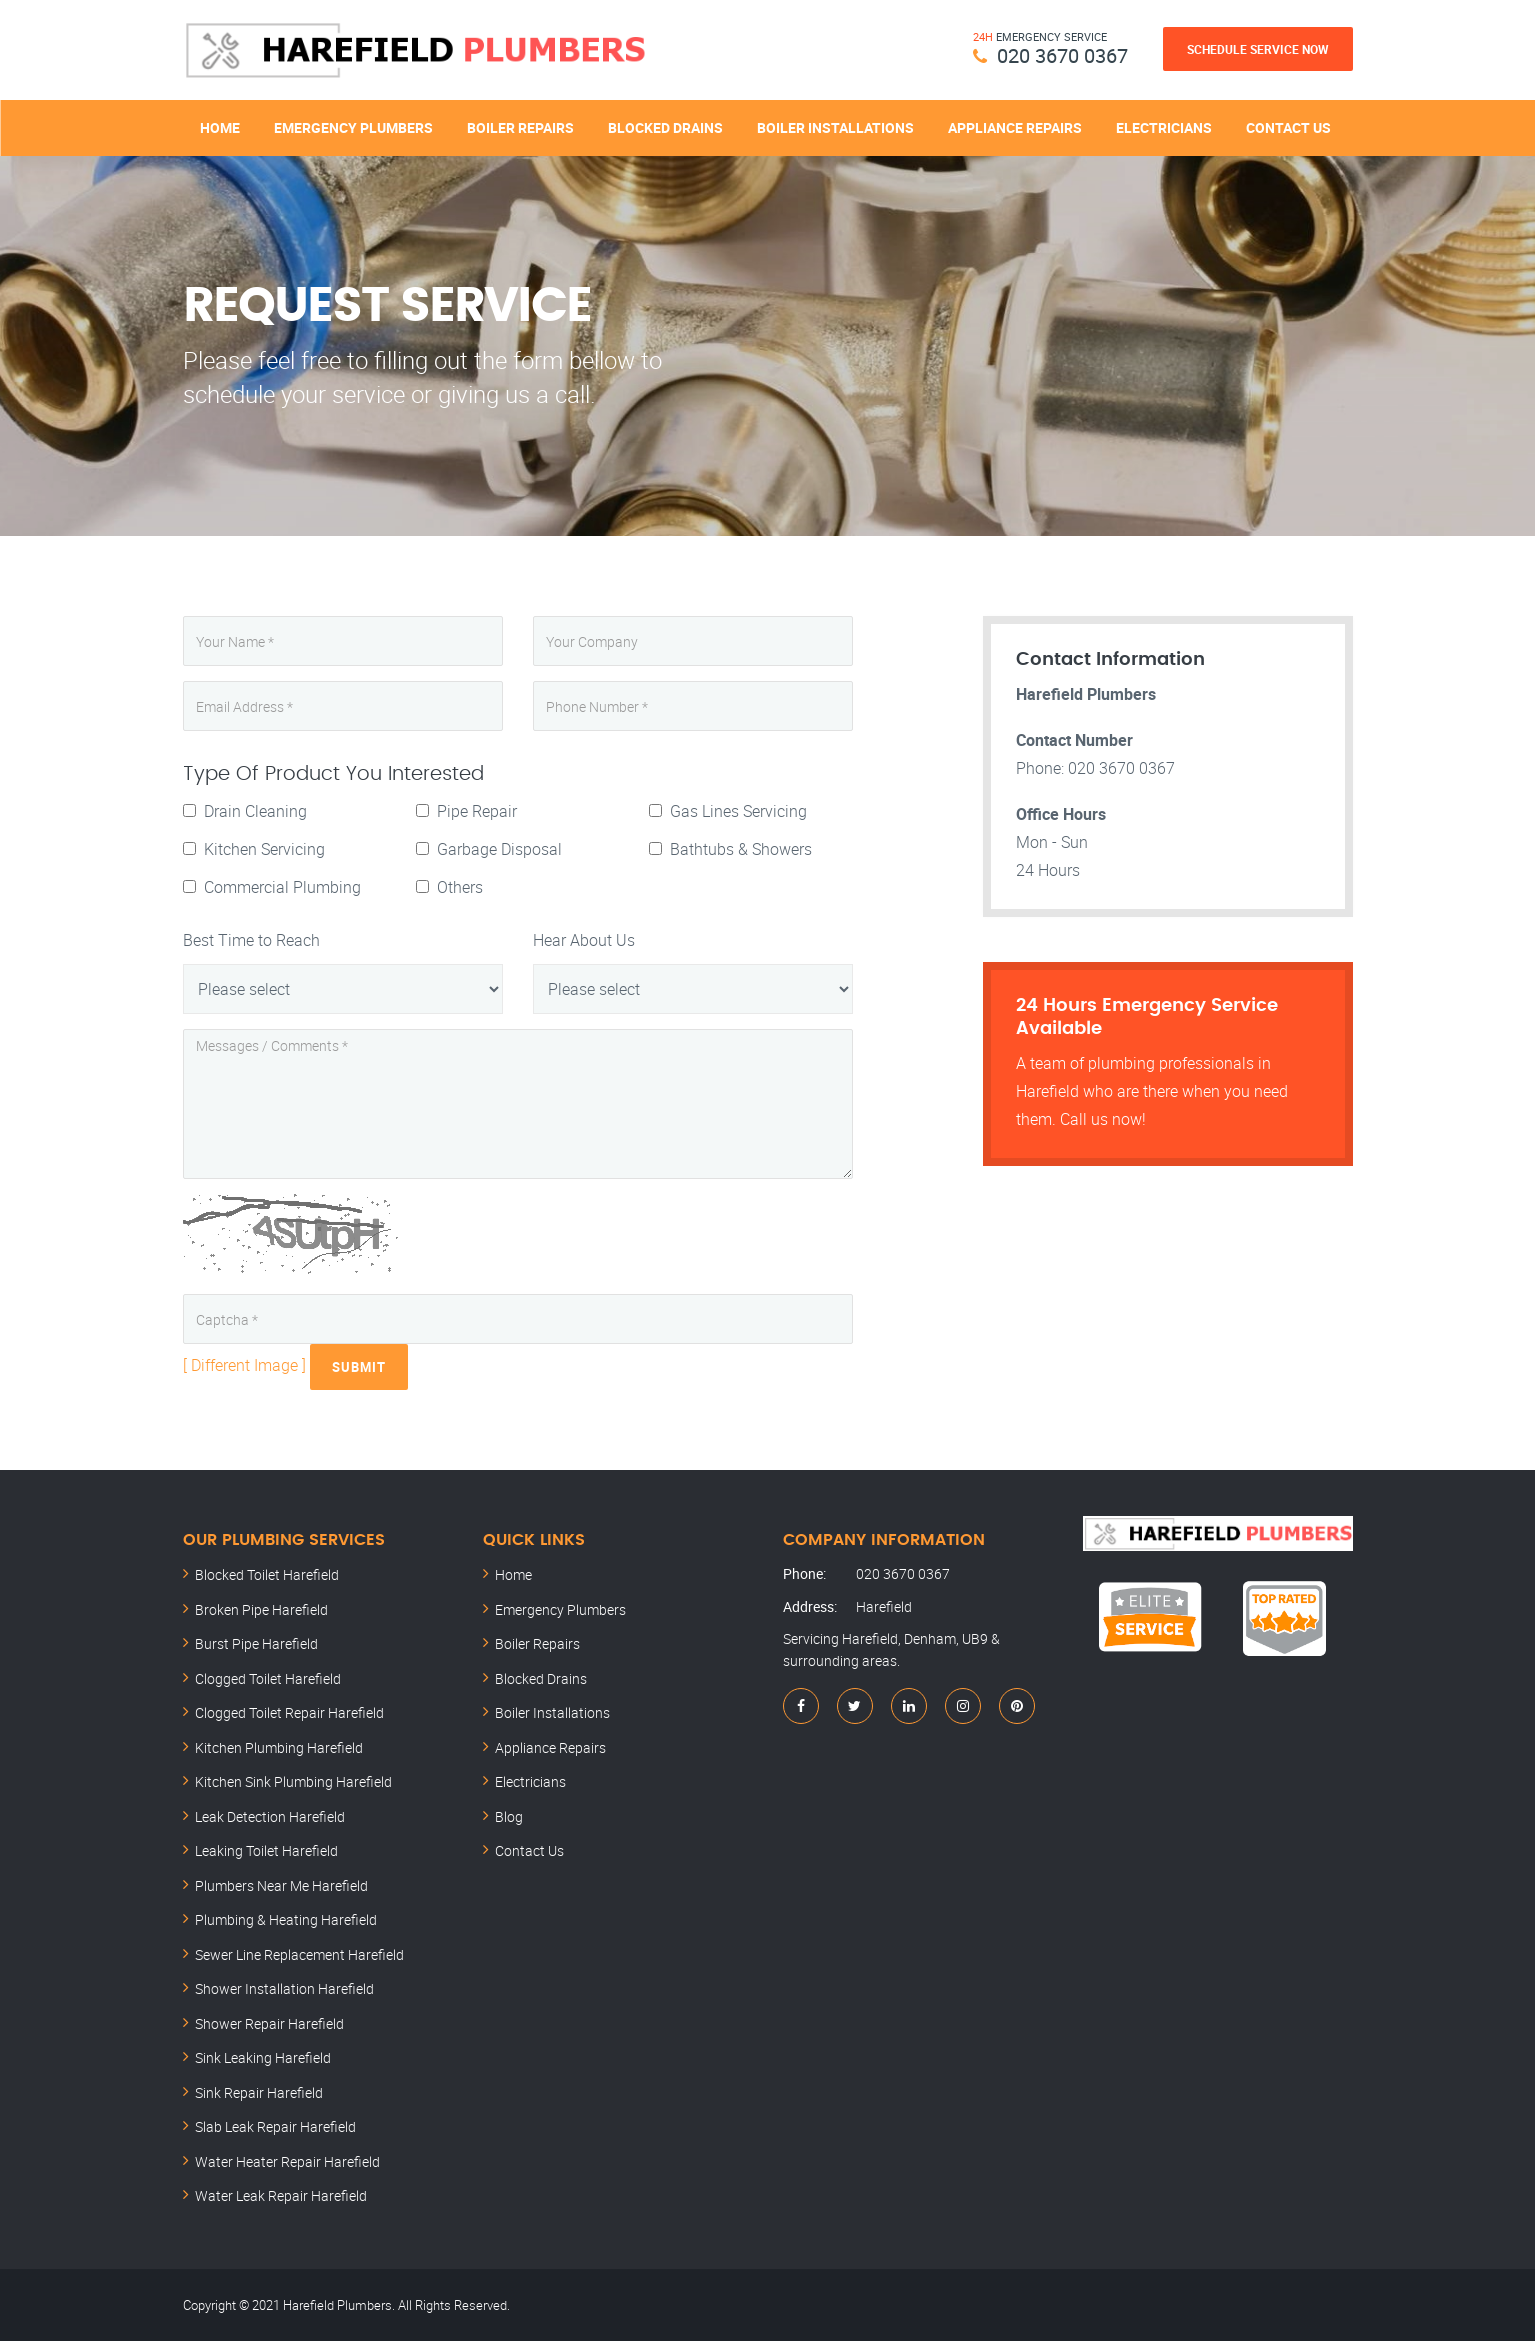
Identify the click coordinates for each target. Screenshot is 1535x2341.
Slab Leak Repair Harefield (275, 2126)
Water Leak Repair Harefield (281, 2195)
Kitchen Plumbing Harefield (279, 1746)
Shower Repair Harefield (269, 2022)
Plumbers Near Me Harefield (281, 1884)
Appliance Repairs (1015, 127)
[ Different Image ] (244, 1365)
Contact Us (1288, 127)
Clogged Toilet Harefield (268, 1677)
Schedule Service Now (1258, 49)
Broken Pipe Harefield (261, 1608)
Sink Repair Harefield (259, 2091)
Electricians (1164, 127)
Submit (359, 1367)
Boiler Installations (835, 127)
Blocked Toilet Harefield (267, 1574)
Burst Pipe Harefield (256, 1643)
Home (220, 127)
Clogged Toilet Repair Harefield (289, 1712)
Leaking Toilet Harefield (266, 1850)
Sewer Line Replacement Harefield (299, 1953)
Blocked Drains (665, 127)
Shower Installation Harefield (284, 1988)
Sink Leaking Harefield (263, 2057)
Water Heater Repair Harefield (287, 2160)
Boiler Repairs (520, 127)
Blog (509, 1815)
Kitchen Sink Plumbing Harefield (293, 1781)
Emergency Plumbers (353, 127)
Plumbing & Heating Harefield (286, 1919)
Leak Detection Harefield (270, 1815)
